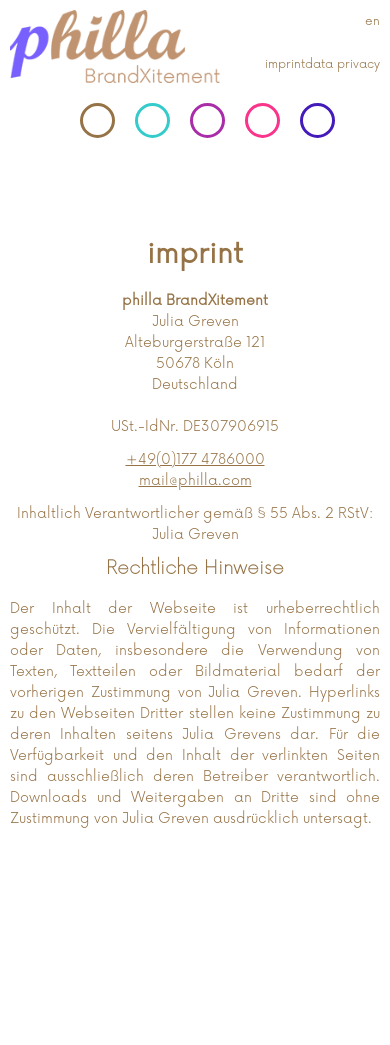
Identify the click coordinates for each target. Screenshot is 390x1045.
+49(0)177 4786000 (195, 459)
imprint (285, 64)
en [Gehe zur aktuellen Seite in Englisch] (372, 21)
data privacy (342, 64)
